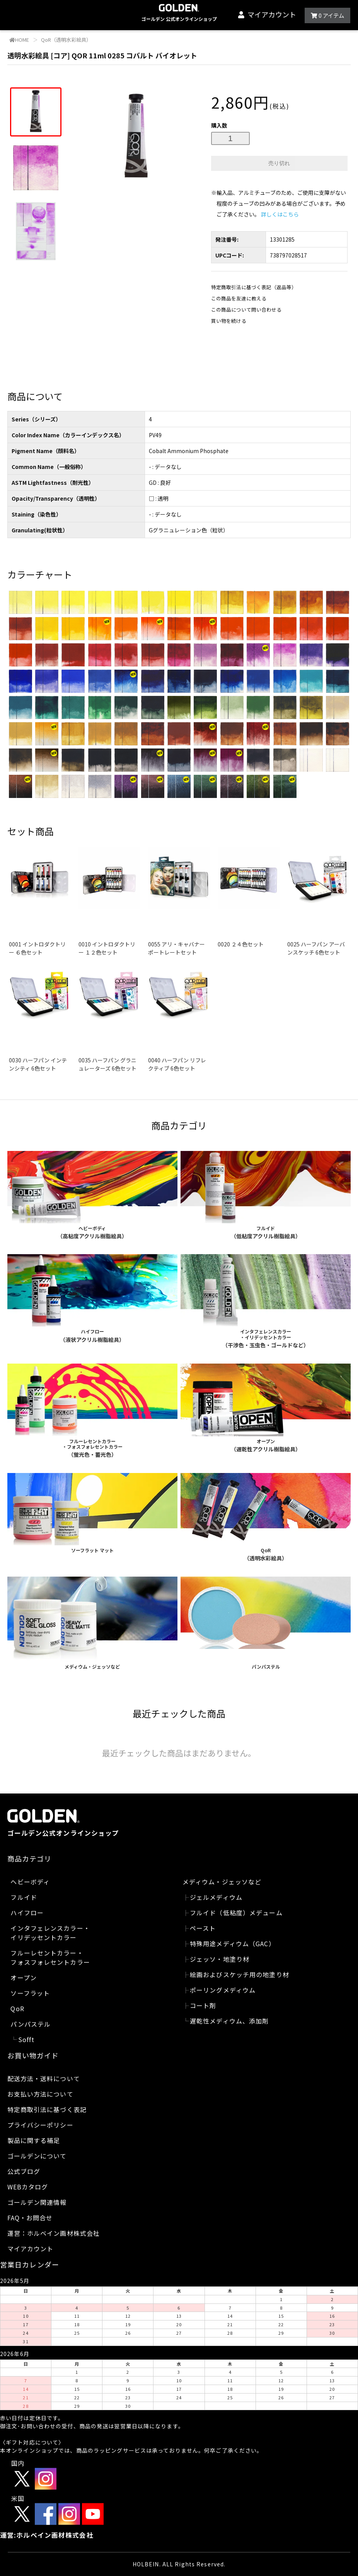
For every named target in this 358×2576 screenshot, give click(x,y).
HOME (19, 39)
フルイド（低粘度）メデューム (236, 1912)
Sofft (26, 2039)
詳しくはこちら (280, 214)
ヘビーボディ (30, 1881)
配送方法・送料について (43, 2078)
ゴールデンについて (37, 2155)
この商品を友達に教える (238, 298)
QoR (17, 2008)
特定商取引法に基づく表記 (47, 2109)
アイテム (327, 15)
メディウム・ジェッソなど (221, 1881)
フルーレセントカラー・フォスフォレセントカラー (50, 1957)
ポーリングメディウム (223, 1990)
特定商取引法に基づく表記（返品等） (254, 287)
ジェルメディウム (216, 1897)
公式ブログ (24, 2171)
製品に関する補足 (33, 2140)
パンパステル (30, 2024)
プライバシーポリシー (40, 2124)
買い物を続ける (228, 320)
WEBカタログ (27, 2186)
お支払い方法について (40, 2094)
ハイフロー (27, 1912)
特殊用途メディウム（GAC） (232, 1943)
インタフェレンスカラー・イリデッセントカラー (50, 1932)
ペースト (203, 1928)
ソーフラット (30, 1993)
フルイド (23, 1897)
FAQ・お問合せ (30, 2217)
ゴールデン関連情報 (37, 2202)
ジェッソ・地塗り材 (219, 1959)
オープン (23, 1977)
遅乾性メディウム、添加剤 (229, 2020)
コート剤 (203, 2005)
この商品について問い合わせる (246, 309)
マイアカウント (271, 14)
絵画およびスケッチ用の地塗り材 (239, 1974)
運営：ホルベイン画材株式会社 (53, 2233)
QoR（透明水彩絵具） (65, 39)
